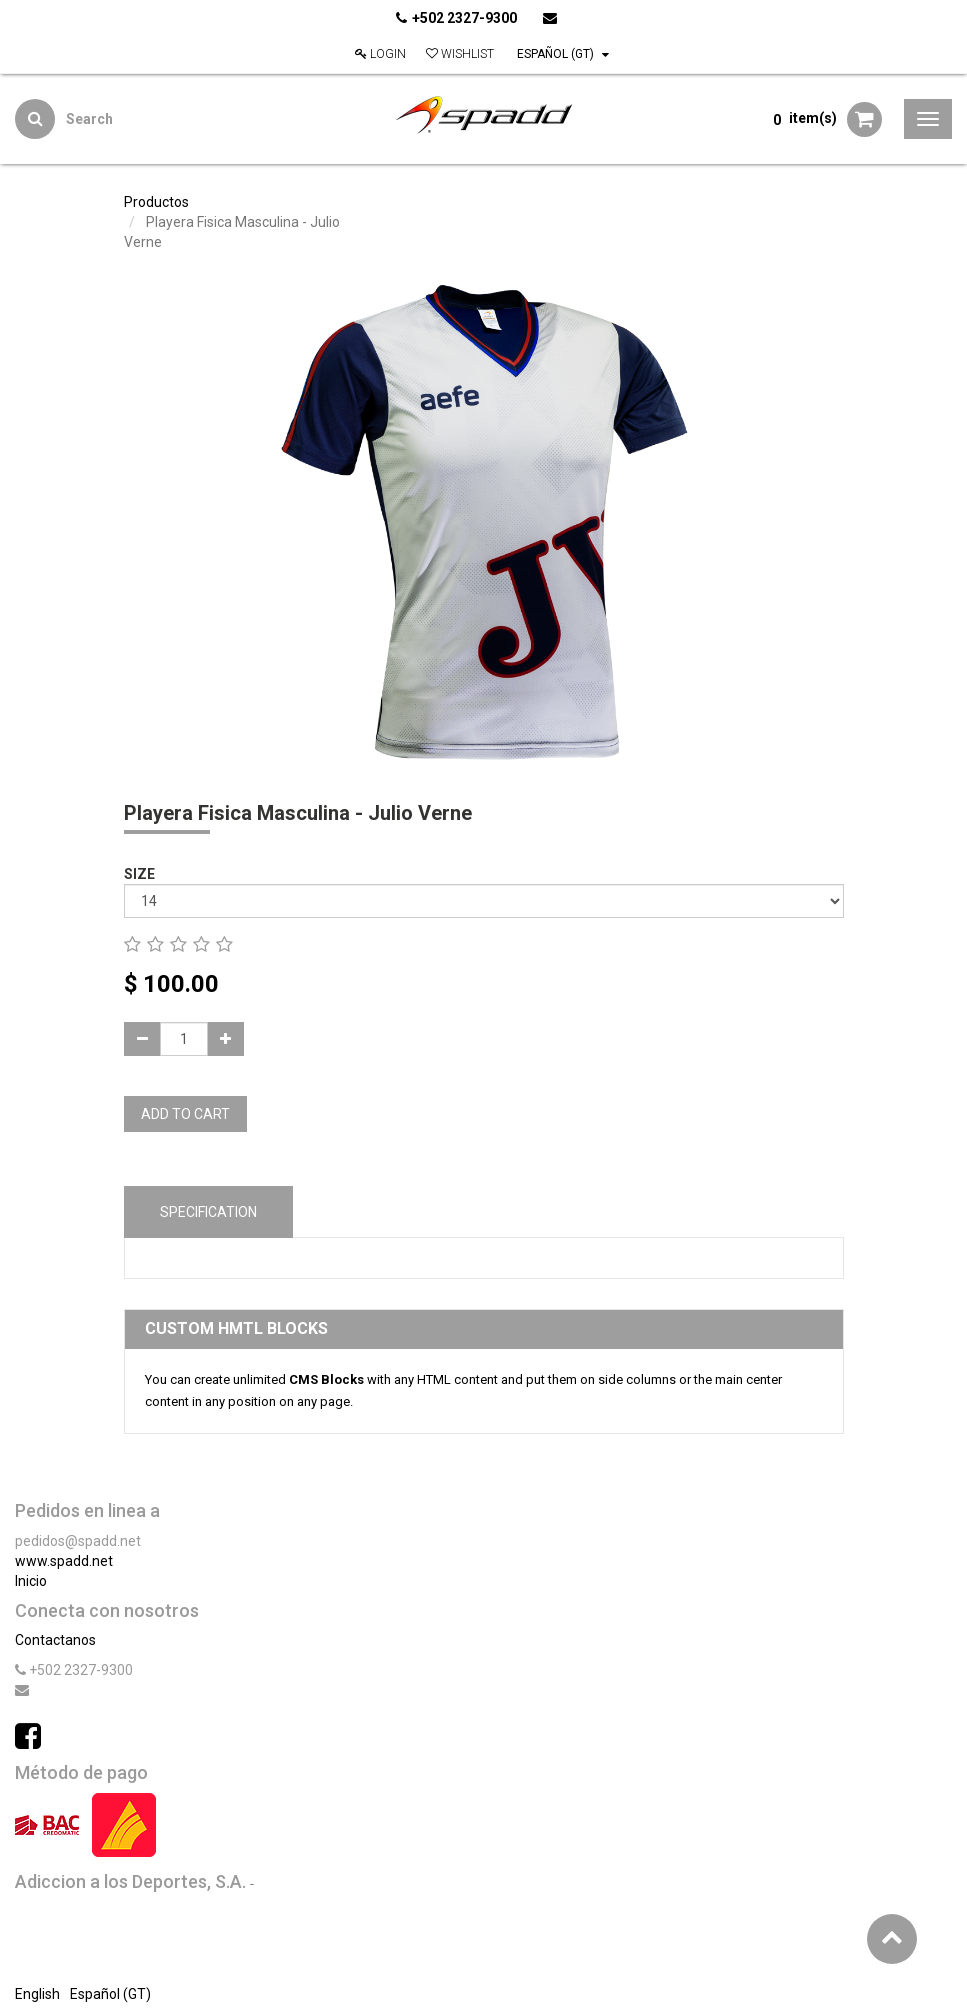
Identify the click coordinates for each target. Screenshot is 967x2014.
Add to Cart (185, 1114)
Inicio (31, 1581)
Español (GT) (563, 54)
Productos (156, 202)
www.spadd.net (64, 1561)
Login (380, 54)
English (37, 1994)
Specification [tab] (208, 1212)
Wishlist (460, 54)
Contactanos (55, 1640)
